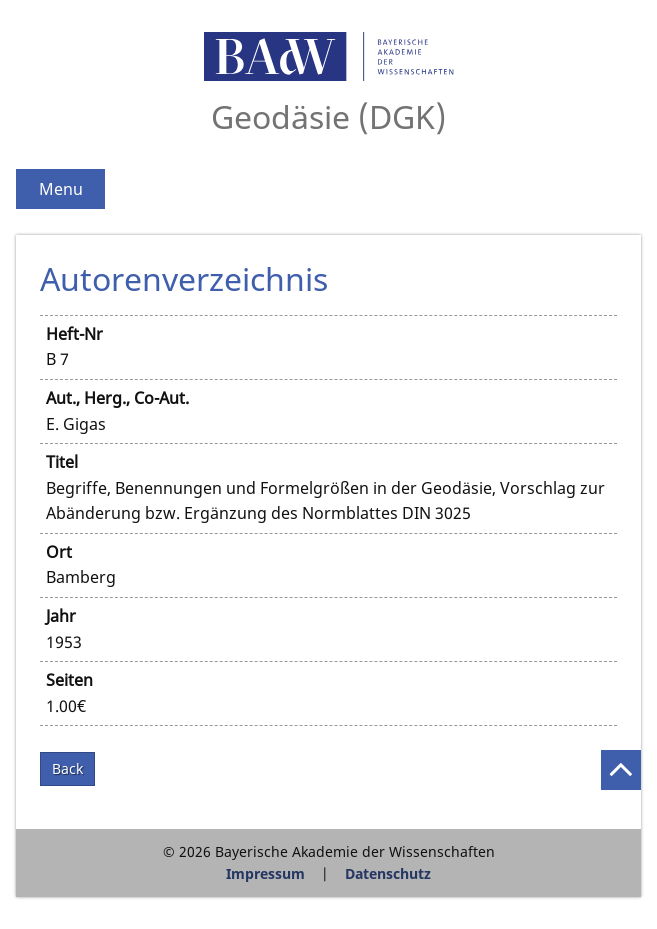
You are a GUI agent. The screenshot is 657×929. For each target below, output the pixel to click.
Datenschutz (388, 873)
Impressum (265, 873)
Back (67, 768)
